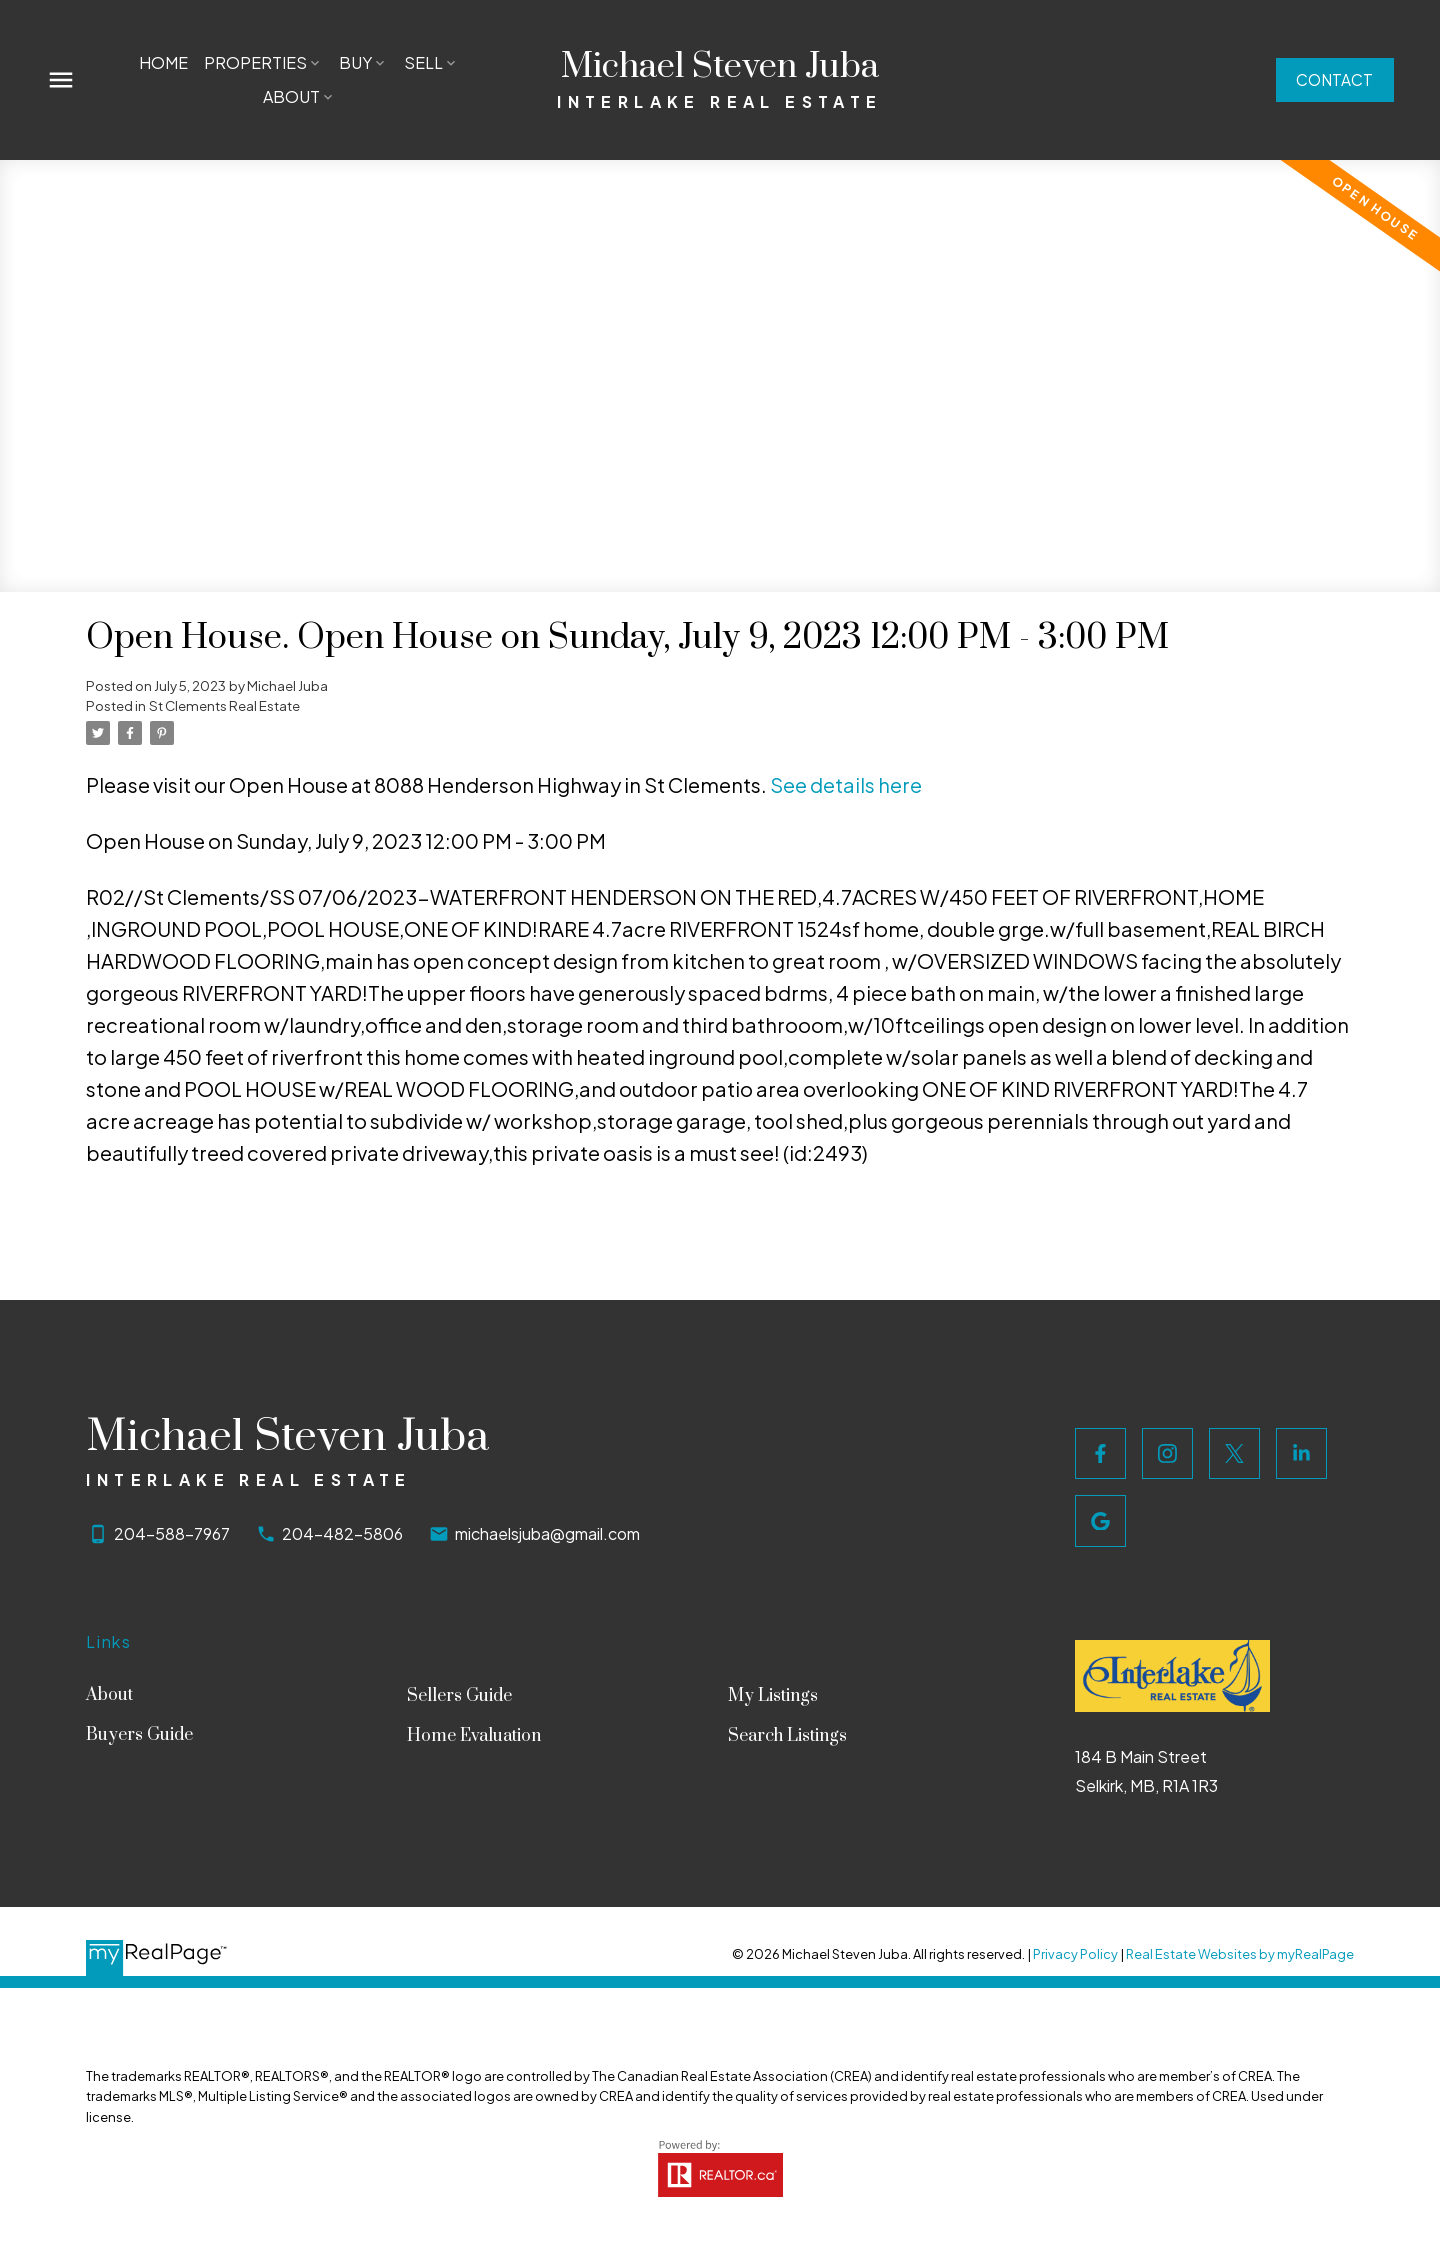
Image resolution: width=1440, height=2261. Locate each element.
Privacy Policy (1075, 1954)
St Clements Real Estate (224, 705)
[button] (1330, 80)
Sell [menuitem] (424, 62)
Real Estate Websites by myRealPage (1240, 1954)
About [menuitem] (291, 96)
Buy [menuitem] (356, 62)
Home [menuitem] (164, 62)
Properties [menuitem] (256, 62)
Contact (1330, 79)
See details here (846, 784)
